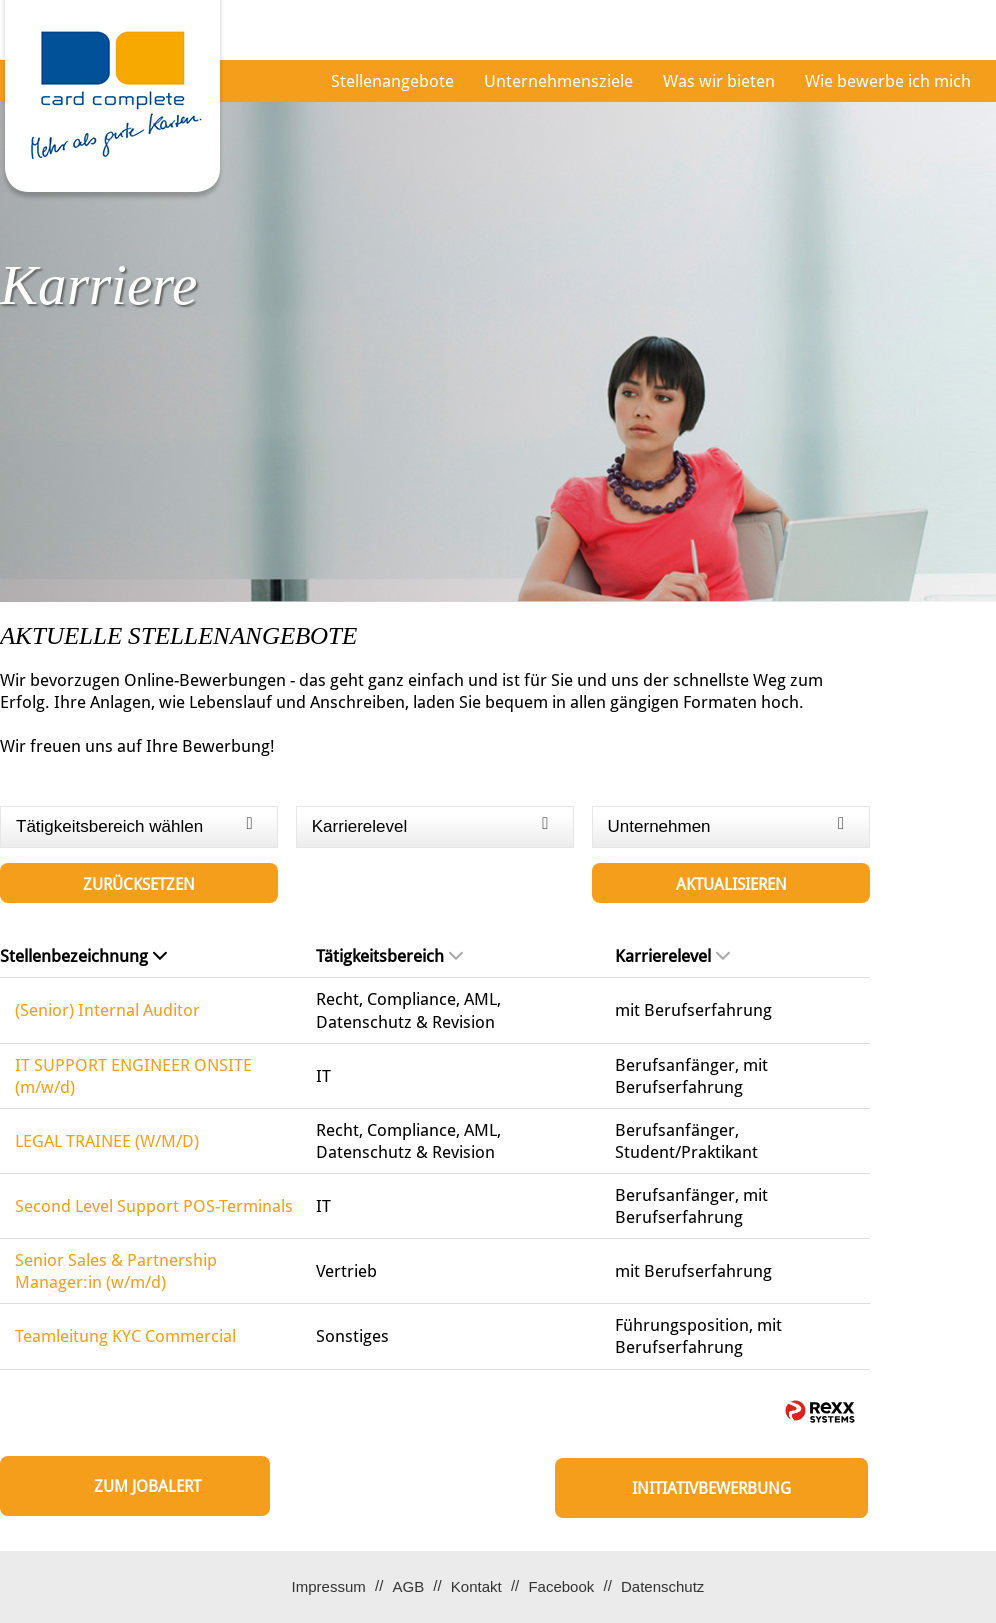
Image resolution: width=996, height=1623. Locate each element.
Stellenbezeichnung (83, 956)
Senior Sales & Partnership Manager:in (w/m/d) (116, 1271)
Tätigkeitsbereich (389, 956)
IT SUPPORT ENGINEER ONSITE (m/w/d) (133, 1076)
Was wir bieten (719, 81)
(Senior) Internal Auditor (107, 1010)
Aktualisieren (731, 884)
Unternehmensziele (558, 81)
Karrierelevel (672, 956)
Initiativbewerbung (711, 1488)
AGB (408, 1586)
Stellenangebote (392, 81)
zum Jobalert (147, 1486)
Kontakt (476, 1586)
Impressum (329, 1586)
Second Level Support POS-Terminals (154, 1206)
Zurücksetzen (139, 884)
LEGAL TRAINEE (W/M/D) (107, 1141)
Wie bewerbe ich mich (888, 81)
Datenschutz (662, 1586)
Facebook (561, 1586)
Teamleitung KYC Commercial (125, 1336)
